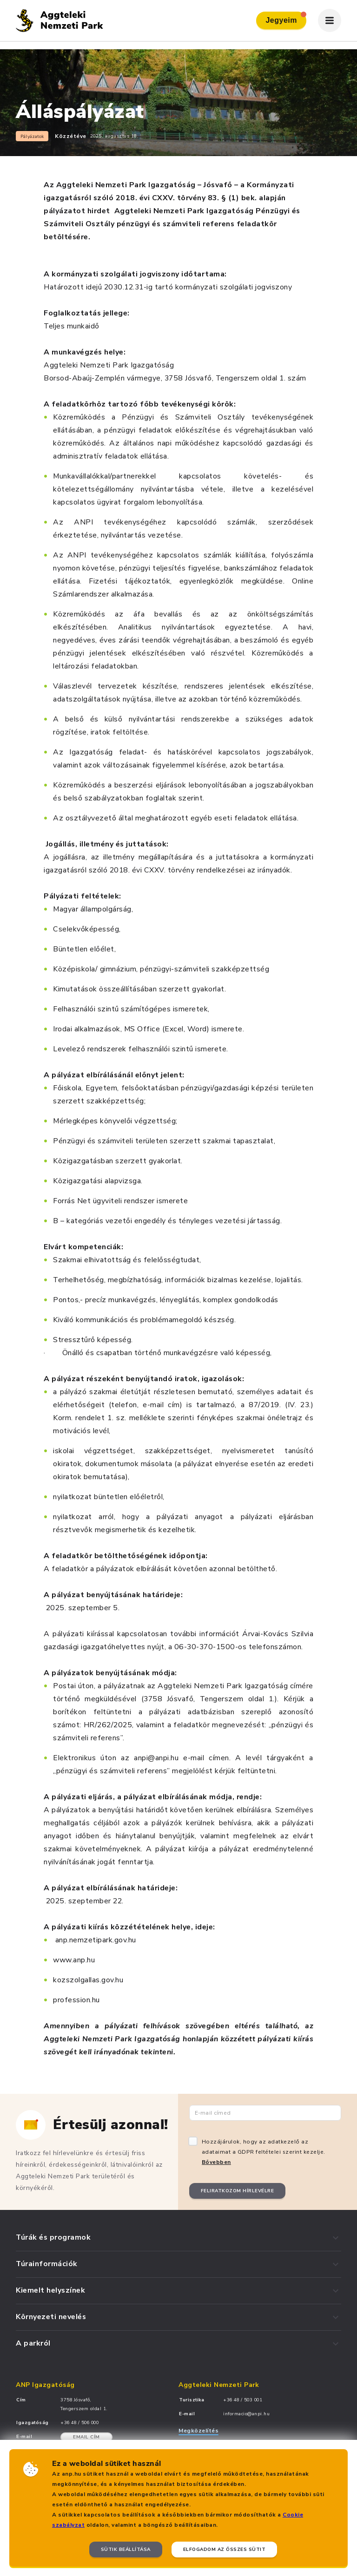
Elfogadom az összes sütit (224, 2549)
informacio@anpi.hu (246, 2414)
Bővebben (216, 2162)
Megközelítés (198, 2430)
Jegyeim (285, 18)
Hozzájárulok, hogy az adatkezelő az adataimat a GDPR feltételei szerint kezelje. (263, 2152)
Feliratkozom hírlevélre (237, 2191)
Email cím (86, 2437)
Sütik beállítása (126, 2549)
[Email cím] (265, 2113)
